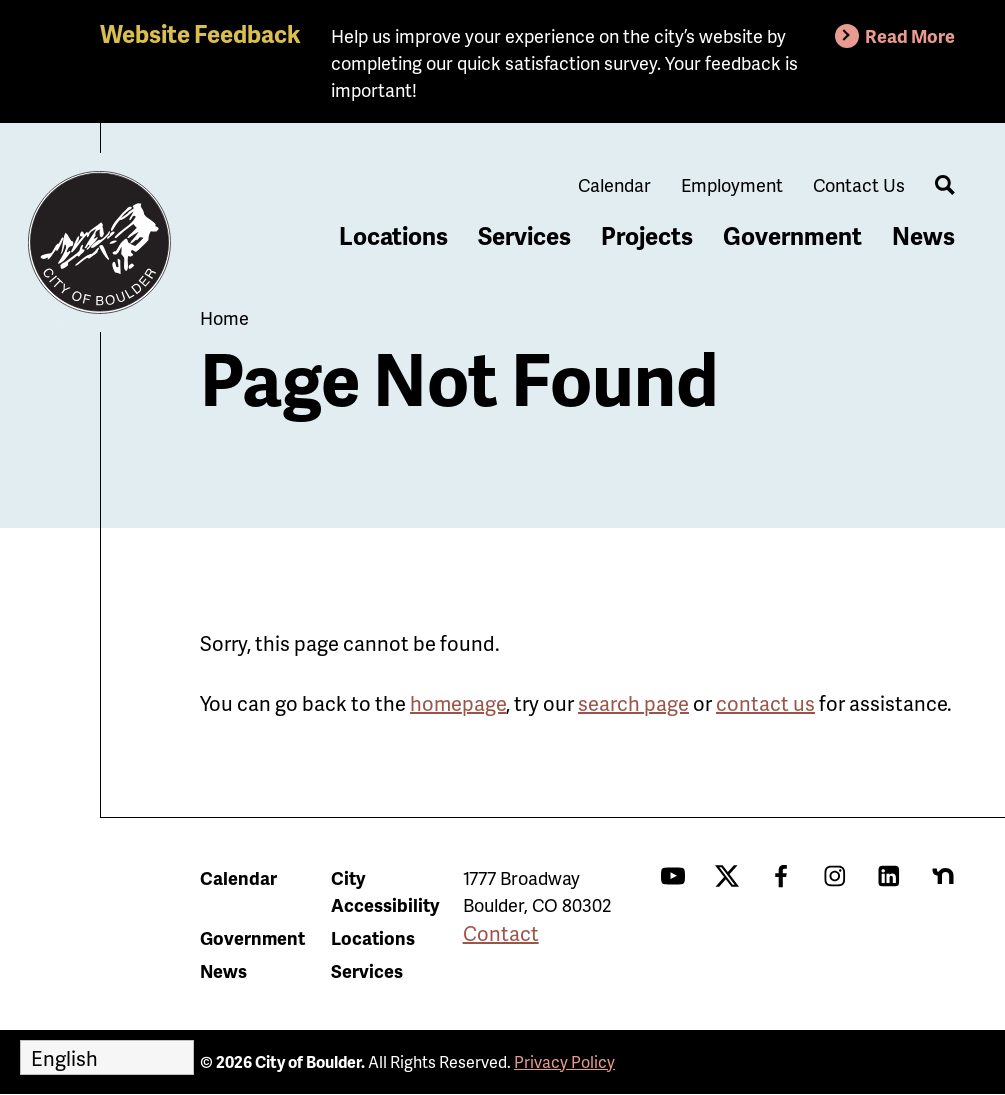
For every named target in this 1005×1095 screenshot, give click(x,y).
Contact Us (859, 184)
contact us (765, 703)
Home (224, 317)
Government (792, 235)
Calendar (614, 184)
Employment (732, 184)
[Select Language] (107, 1057)
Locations (393, 235)
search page (633, 703)
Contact (501, 933)
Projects (647, 235)
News (923, 235)
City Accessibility (385, 891)
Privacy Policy (564, 1061)
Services (524, 235)
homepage (458, 703)
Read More (910, 35)
